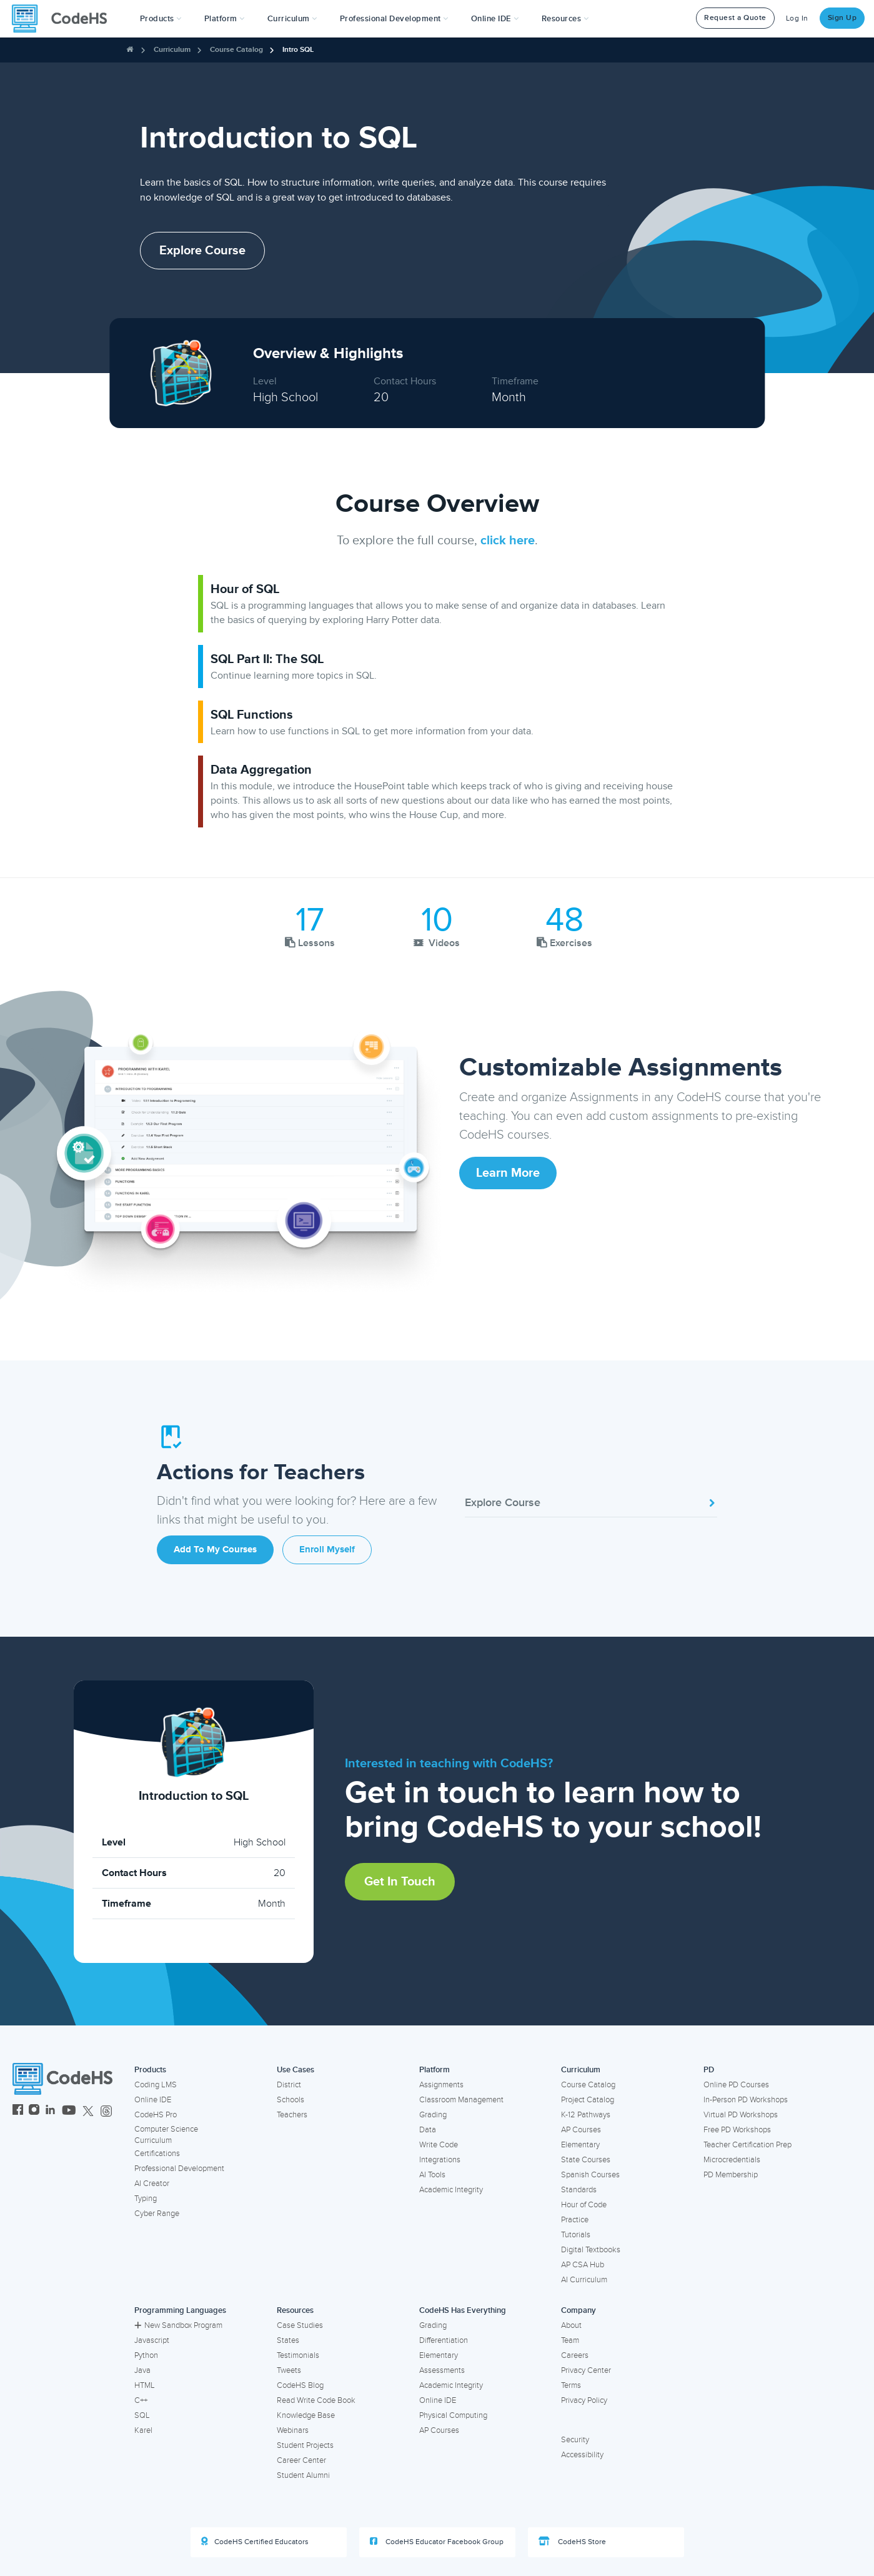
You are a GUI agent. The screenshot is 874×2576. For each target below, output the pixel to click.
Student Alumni (303, 2475)
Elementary (580, 2145)
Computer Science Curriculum (166, 2135)
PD (708, 2069)
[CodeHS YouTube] (69, 2111)
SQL (142, 2415)
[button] (161, 18)
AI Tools (432, 2175)
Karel (143, 2430)
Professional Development (179, 2169)
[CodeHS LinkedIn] (50, 2111)
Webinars (293, 2430)
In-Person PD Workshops (745, 2100)
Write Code (438, 2145)
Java (142, 2370)
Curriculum (172, 49)
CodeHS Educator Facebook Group (437, 2542)
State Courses (585, 2160)
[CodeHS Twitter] (88, 2111)
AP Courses (581, 2130)
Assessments (442, 2370)
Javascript (151, 2340)
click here (507, 540)
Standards (579, 2190)
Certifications (157, 2154)
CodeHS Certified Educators (255, 2542)
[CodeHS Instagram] (34, 2111)
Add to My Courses (215, 1549)
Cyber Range (156, 2214)
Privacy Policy (584, 2400)
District (289, 2085)
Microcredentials (731, 2160)
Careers (574, 2355)
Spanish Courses (590, 2175)
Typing (145, 2199)
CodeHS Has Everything (462, 2310)
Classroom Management (461, 2100)
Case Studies (300, 2325)
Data (427, 2130)
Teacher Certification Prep (747, 2145)
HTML (144, 2385)
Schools (290, 2100)
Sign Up (842, 17)
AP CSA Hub (582, 2265)
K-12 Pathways (585, 2115)
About (571, 2325)
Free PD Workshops (737, 2130)
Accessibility (582, 2455)
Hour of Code (584, 2205)
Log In (797, 18)
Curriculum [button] (292, 19)
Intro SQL (298, 49)
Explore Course (202, 250)
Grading (433, 2115)
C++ (140, 2400)
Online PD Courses (736, 2085)
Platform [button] (224, 19)
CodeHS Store (572, 2542)
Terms (571, 2385)
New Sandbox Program (178, 2325)
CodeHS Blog (300, 2385)
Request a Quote (735, 17)
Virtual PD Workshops (740, 2115)
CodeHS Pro (155, 2115)
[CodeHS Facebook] (17, 2111)
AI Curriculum (584, 2280)
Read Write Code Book (316, 2400)
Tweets (289, 2370)
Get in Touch (399, 1881)
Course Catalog (236, 49)
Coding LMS (155, 2085)
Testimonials (298, 2355)
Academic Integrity (451, 2190)
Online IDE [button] (495, 19)
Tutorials (575, 2235)
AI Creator (151, 2184)
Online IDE (152, 2100)
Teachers (292, 2115)
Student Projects (305, 2445)
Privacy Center (586, 2370)
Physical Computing (453, 2415)
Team (570, 2340)
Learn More (508, 1173)
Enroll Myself (327, 1549)
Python (146, 2355)
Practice (574, 2220)
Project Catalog (587, 2100)
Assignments (441, 2085)
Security (575, 2440)
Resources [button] (565, 19)
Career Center (301, 2460)
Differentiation (443, 2340)
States (288, 2340)
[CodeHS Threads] (106, 2111)
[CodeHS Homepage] (64, 18)
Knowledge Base (306, 2415)
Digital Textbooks (590, 2250)
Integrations (439, 2160)
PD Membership (730, 2175)
